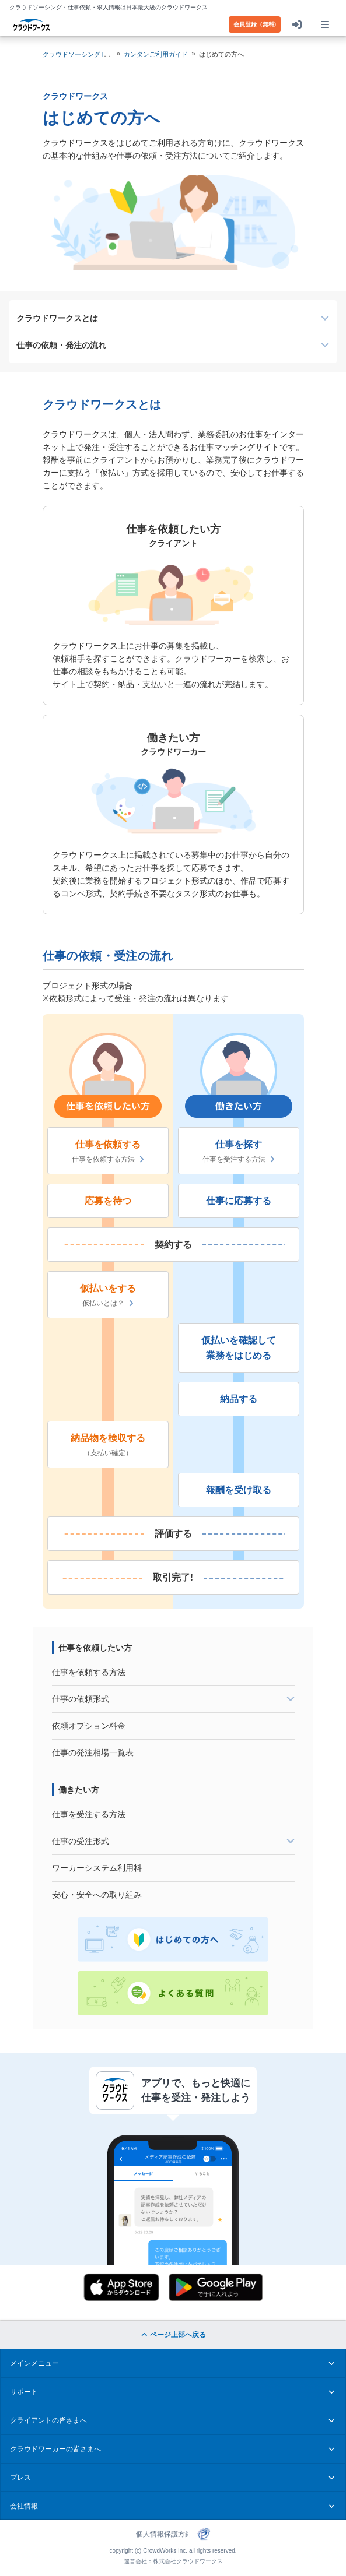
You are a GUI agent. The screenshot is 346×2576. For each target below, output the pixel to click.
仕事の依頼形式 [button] (173, 1698)
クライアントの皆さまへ (173, 2420)
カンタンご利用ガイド (156, 54)
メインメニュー (173, 2363)
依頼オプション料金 (88, 1725)
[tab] (173, 1698)
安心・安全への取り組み (97, 1894)
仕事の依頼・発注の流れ (61, 344)
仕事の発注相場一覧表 (93, 1752)
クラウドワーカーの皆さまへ (173, 2449)
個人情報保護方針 (164, 2534)
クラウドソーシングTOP (78, 54)
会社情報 (173, 2506)
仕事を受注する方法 (238, 1159)
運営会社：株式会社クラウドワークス (173, 2561)
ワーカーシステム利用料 (97, 1867)
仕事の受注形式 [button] (173, 1840)
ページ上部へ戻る (173, 2335)
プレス (173, 2477)
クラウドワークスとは (57, 317)
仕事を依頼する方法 (108, 1159)
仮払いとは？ (108, 1303)
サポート (173, 2392)
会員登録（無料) (254, 24)
